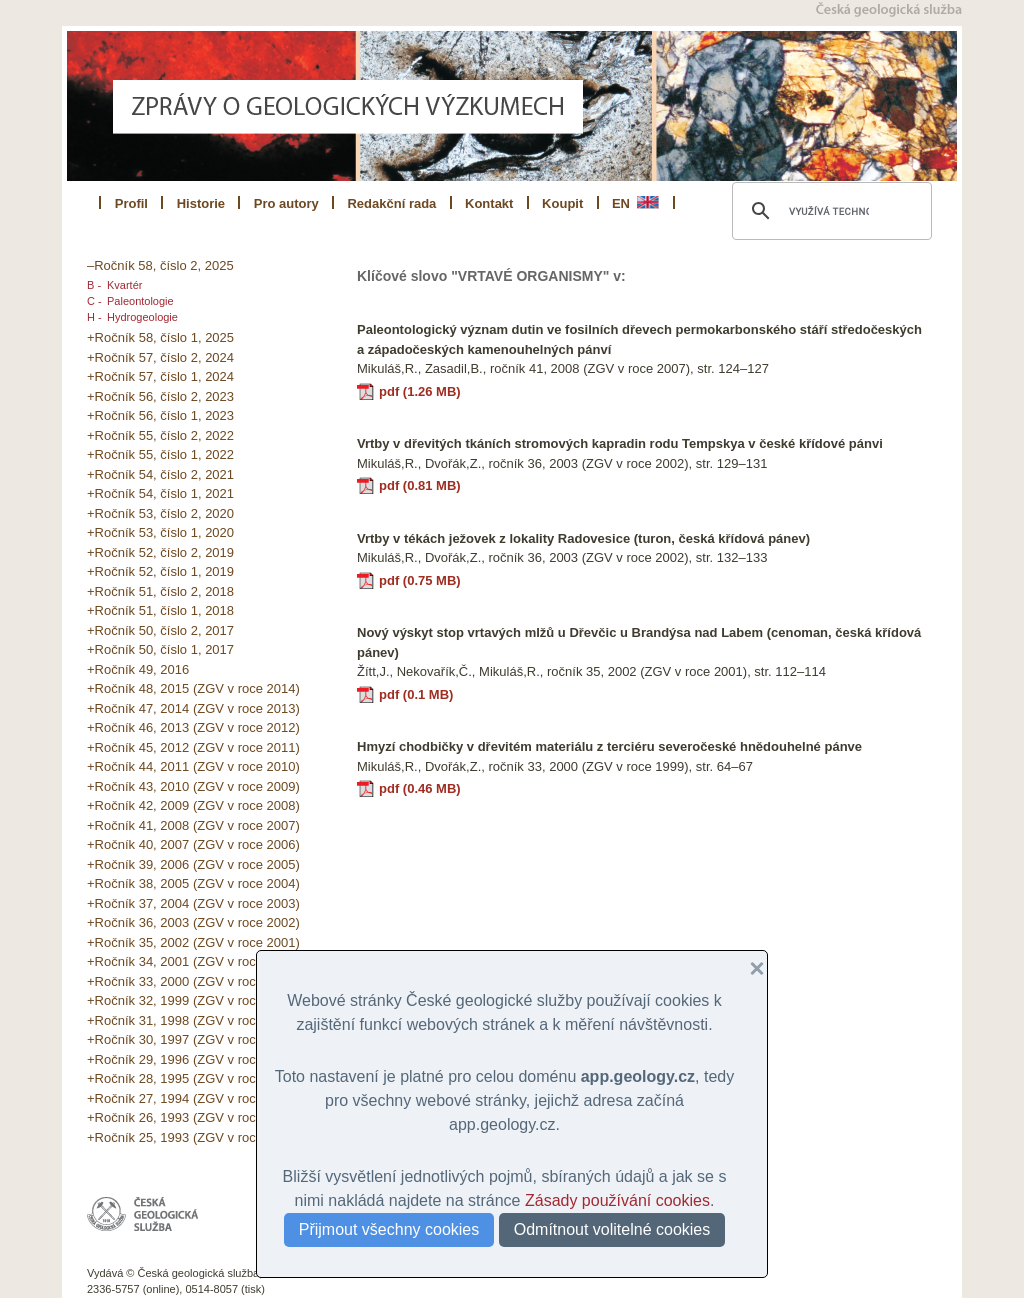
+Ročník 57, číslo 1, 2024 (160, 376)
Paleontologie (140, 301)
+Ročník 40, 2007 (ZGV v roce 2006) (193, 844)
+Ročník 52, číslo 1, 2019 (160, 571)
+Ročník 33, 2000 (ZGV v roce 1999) (193, 981)
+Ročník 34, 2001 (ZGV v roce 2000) (193, 961)
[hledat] (829, 211)
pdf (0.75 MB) (420, 580)
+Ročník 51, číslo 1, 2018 (160, 610)
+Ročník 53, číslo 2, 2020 (160, 513)
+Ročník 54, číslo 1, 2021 (160, 493)
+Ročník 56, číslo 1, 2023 (160, 415)
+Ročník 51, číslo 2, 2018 (160, 591)
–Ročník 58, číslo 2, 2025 (160, 265)
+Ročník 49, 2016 (138, 669)
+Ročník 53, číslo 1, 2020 (160, 532)
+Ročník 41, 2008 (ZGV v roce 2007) (193, 825)
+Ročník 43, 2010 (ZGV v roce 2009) (193, 786)
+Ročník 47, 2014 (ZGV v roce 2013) (193, 708)
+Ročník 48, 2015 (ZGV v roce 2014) (193, 688)
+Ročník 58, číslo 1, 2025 (160, 337)
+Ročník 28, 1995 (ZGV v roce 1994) (193, 1078)
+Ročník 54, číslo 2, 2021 (160, 474)
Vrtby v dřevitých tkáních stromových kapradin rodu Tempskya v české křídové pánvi (620, 443)
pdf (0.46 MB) (420, 788)
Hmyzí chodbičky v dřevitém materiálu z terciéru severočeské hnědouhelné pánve (609, 746)
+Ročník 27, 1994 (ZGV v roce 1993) (193, 1098)
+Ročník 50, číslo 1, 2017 (160, 649)
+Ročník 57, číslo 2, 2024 (160, 357)
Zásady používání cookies (617, 1200)
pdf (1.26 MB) (420, 391)
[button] (749, 969)
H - (94, 317)
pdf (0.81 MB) (420, 485)
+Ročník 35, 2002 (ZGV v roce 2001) (193, 942)
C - (94, 301)
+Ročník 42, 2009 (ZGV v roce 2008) (193, 805)
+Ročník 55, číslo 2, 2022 (160, 435)
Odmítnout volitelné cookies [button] (612, 1229)
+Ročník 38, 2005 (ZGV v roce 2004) (193, 883)
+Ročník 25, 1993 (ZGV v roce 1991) (193, 1137)
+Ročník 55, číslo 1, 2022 (160, 454)
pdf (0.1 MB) (416, 694)
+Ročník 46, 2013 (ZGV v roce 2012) (193, 727)
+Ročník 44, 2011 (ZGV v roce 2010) (193, 766)
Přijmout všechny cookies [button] (389, 1229)
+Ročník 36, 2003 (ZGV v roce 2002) (193, 922)
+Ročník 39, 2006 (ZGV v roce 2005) (193, 864)
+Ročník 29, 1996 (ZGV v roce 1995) (193, 1059)
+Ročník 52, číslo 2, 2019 (160, 552)
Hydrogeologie (142, 317)
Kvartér (124, 285)
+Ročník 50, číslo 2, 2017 (160, 630)
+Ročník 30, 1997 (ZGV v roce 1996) (193, 1039)
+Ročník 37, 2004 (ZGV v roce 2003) (193, 903)
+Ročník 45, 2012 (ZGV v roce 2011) (193, 747)
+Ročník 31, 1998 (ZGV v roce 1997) (193, 1020)
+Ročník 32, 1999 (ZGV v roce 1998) (193, 1000)
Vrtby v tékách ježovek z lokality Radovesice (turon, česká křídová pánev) (583, 538)
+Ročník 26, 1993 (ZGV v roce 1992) (193, 1117)
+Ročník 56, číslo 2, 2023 (160, 396)
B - (94, 285)
